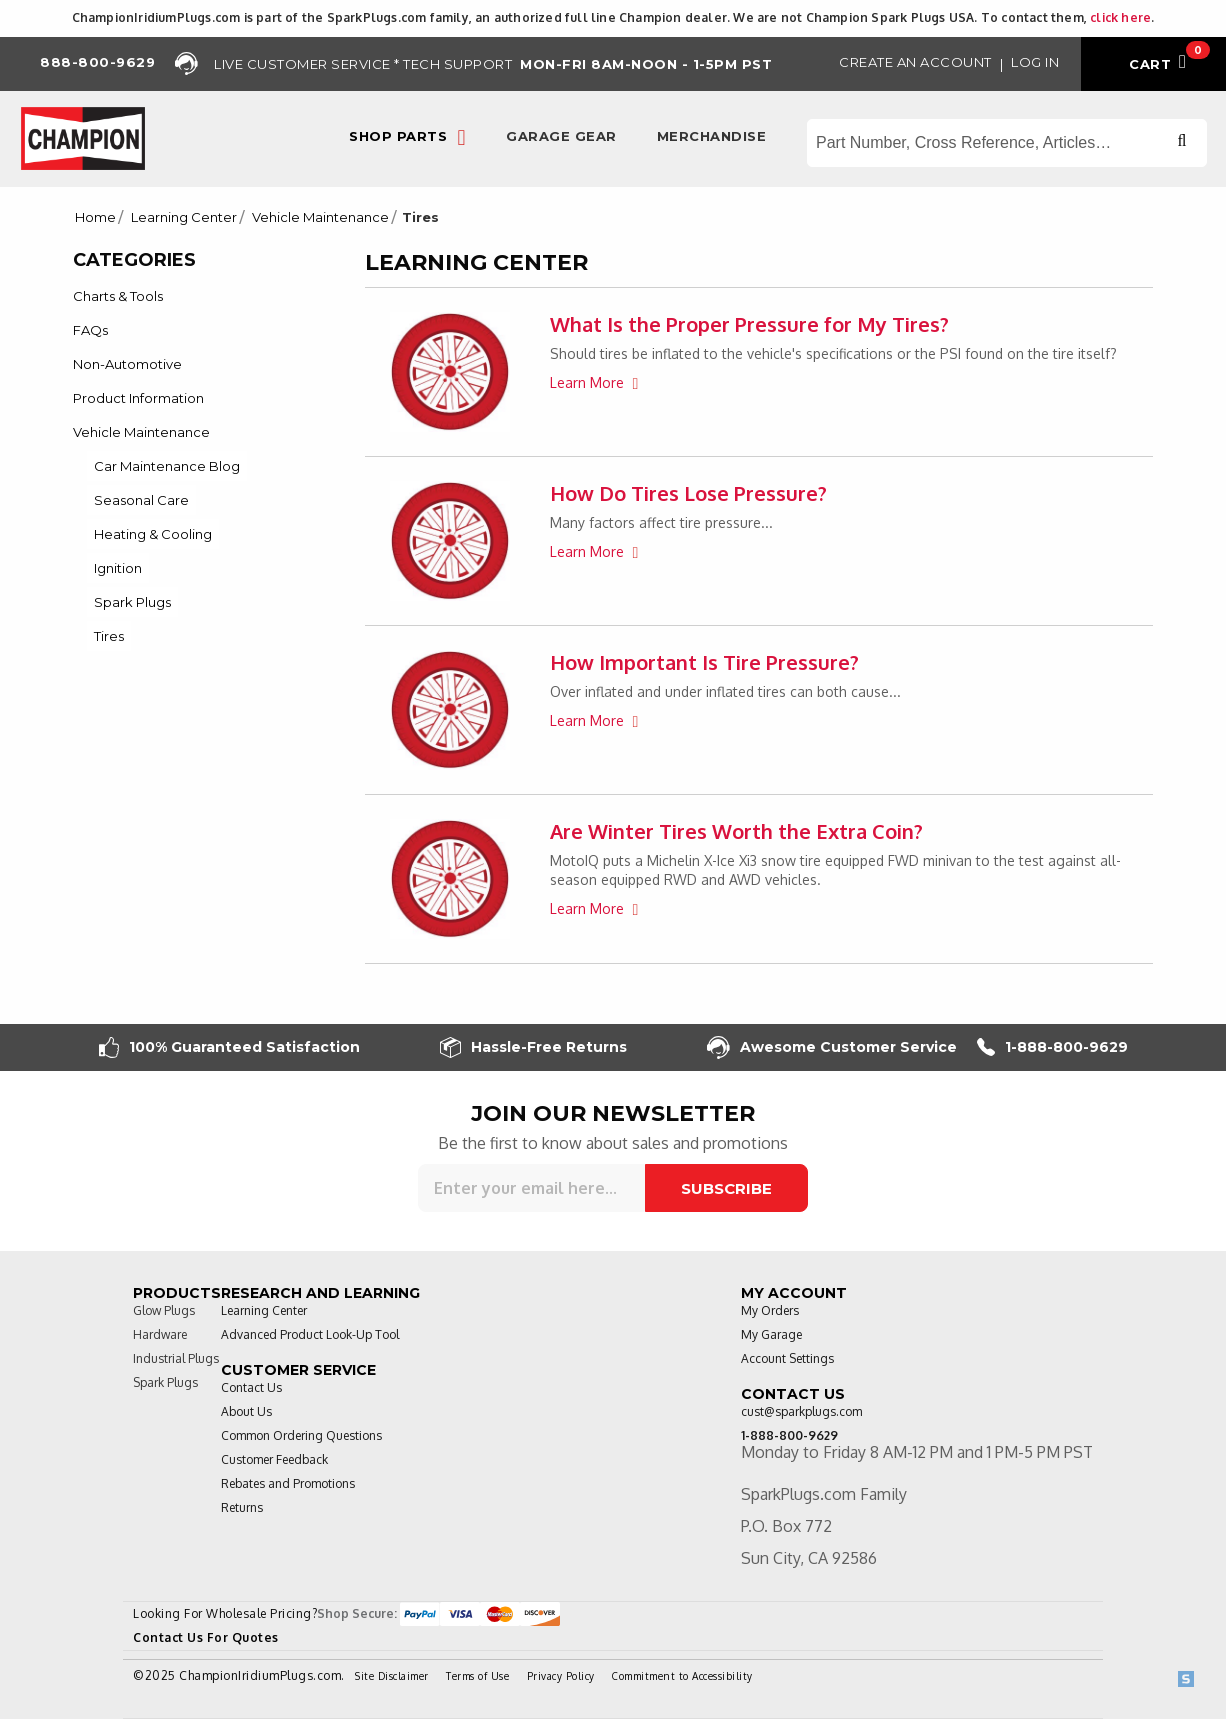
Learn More (589, 382)
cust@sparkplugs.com (801, 1411)
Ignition (118, 568)
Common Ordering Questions (301, 1435)
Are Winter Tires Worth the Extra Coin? (736, 831)
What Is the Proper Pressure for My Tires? (749, 324)
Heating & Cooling (153, 534)
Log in (1035, 62)
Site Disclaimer (392, 1676)
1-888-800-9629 (1052, 1047)
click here (1120, 17)
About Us (246, 1411)
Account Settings (787, 1358)
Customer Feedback (274, 1459)
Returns (242, 1507)
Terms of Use (477, 1676)
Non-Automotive (127, 364)
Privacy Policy (561, 1676)
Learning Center (184, 217)
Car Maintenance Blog (167, 466)
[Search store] (1007, 143)
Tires (109, 636)
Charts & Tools (118, 296)
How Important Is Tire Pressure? (704, 662)
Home (95, 217)
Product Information (138, 398)
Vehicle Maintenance (320, 217)
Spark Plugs (132, 602)
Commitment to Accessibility (682, 1676)
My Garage (771, 1334)
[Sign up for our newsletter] (531, 1188)
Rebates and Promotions (288, 1483)
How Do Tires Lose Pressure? (688, 493)
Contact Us (251, 1387)
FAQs (90, 330)
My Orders (770, 1310)
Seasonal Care (141, 500)
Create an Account (915, 62)
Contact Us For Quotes (206, 1637)
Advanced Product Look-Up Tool (310, 1334)
